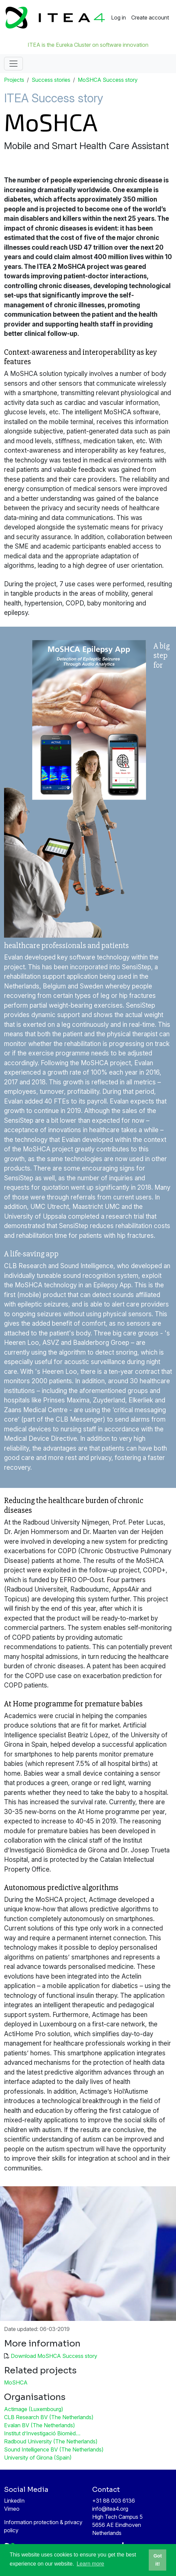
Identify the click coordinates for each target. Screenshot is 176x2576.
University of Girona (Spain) (38, 2457)
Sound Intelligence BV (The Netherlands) (54, 2449)
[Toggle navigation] (13, 63)
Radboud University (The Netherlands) (51, 2441)
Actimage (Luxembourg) (33, 2409)
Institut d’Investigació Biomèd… (42, 2433)
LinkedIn (14, 2500)
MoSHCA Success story (108, 79)
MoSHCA (16, 2382)
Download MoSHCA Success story (54, 2356)
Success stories (51, 79)
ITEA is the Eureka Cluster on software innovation (88, 44)
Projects (14, 79)
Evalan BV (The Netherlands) (39, 2425)
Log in (118, 17)
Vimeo (12, 2508)
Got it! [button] (157, 2560)
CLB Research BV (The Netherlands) (49, 2417)
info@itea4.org (110, 2508)
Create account (150, 17)
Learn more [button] (90, 2564)
